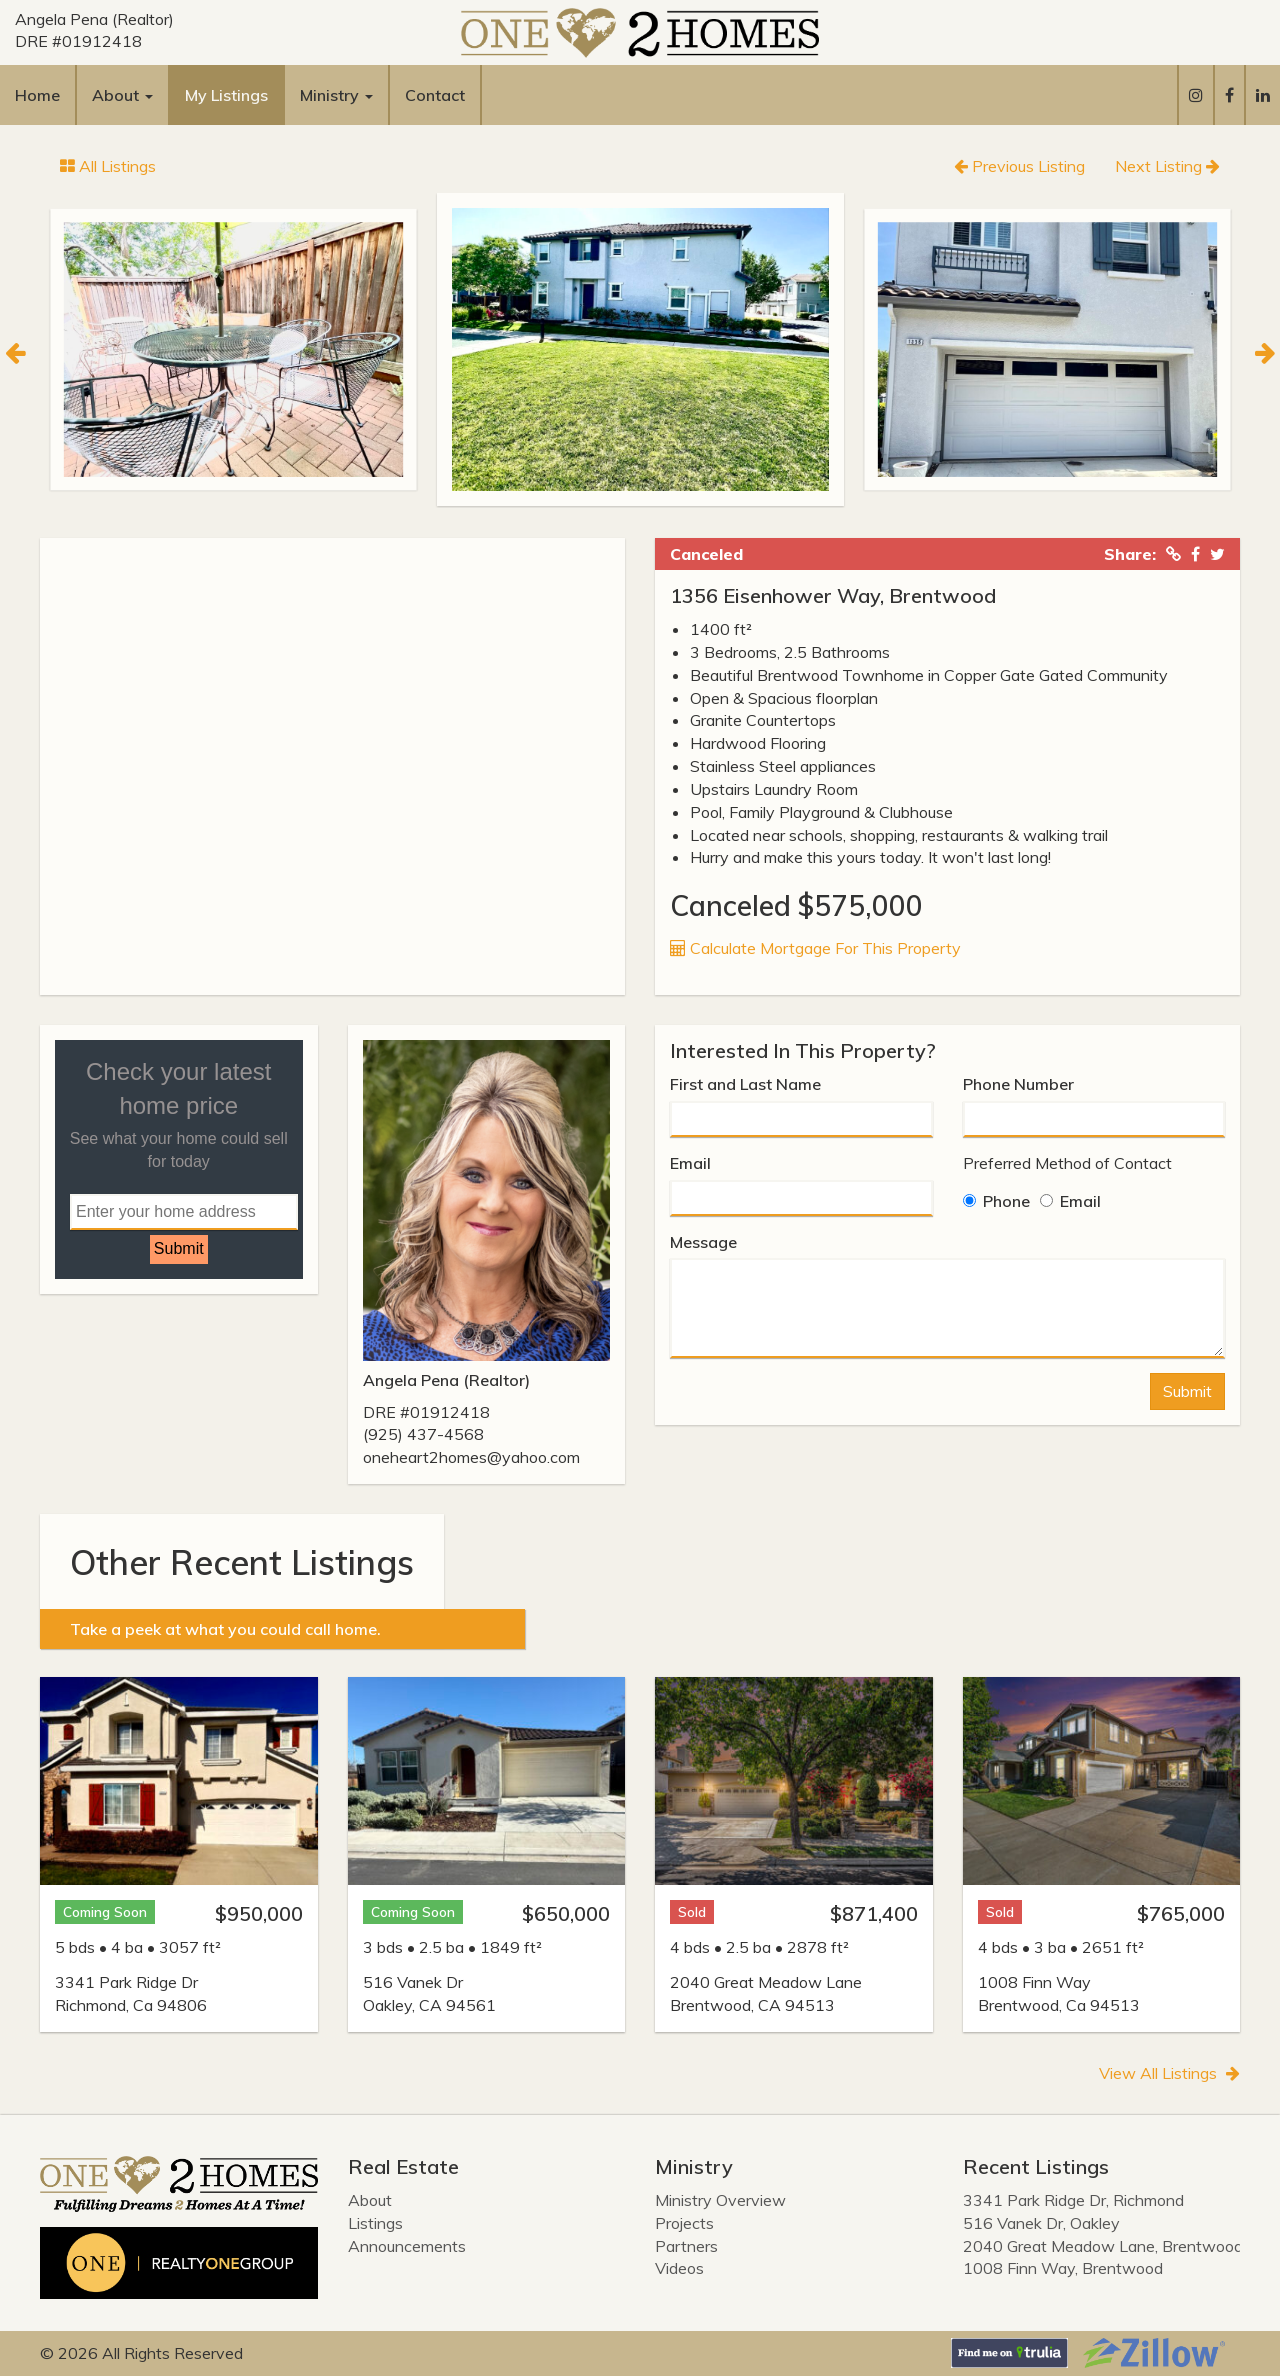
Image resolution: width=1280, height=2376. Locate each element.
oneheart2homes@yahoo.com (471, 1457)
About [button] (122, 95)
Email (690, 1163)
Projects (684, 2223)
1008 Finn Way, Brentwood (1063, 2268)
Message (703, 1242)
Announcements (407, 2246)
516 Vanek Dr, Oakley (1041, 2223)
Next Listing (1167, 166)
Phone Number (1018, 1084)
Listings (375, 2223)
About (370, 2200)
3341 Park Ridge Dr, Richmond (1073, 2200)
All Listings (108, 166)
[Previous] (15, 350)
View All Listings (1169, 2073)
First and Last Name (745, 1084)
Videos (679, 2268)
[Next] (1265, 350)
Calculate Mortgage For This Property (815, 948)
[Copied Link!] (1173, 554)
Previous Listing (1019, 166)
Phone (996, 1201)
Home (37, 95)
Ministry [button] (336, 95)
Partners (686, 2246)
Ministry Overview (720, 2200)
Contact (435, 95)
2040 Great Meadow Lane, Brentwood (1103, 2246)
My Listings (226, 95)
